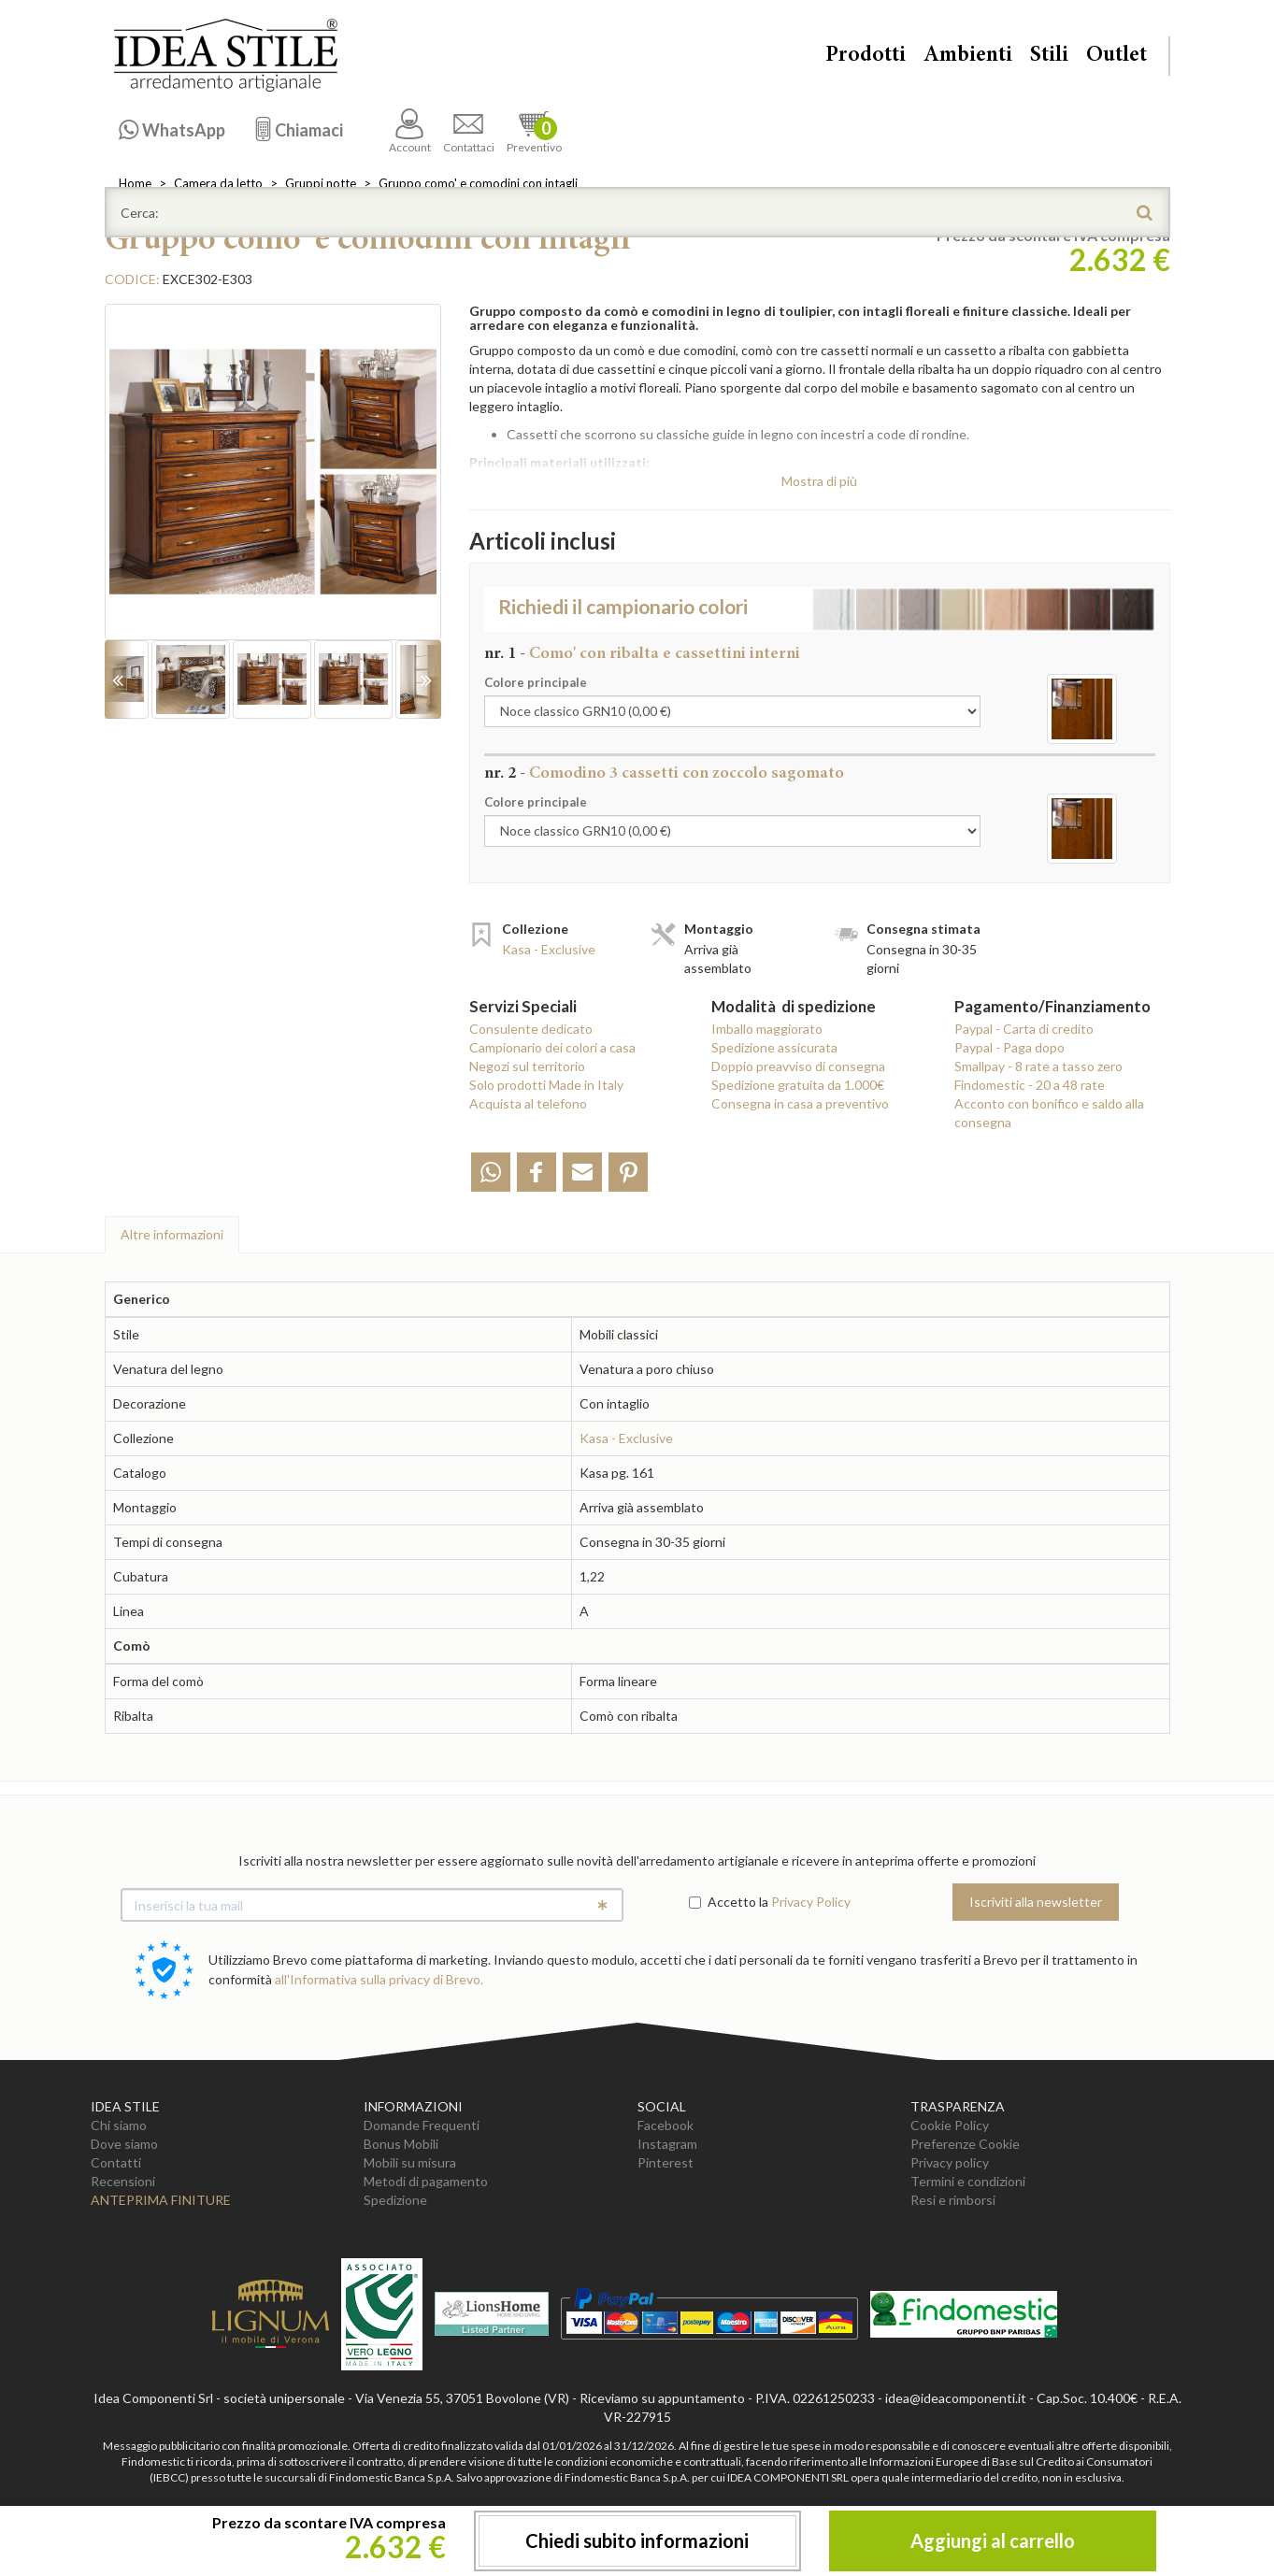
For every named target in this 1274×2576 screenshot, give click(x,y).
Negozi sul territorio (527, 1066)
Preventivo (534, 131)
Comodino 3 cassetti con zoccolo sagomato (686, 774)
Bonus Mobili (401, 2144)
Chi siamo (119, 2125)
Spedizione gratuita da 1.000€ (797, 1085)
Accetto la (728, 1902)
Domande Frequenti (422, 2125)
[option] (273, 481)
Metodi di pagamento (426, 2181)
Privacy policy (949, 2162)
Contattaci (468, 131)
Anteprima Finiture (161, 2200)
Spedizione (395, 2200)
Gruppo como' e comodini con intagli (478, 183)
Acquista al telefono (528, 1103)
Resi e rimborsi (952, 2200)
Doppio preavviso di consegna (798, 1066)
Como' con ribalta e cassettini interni (664, 654)
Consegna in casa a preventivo (800, 1103)
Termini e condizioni (967, 2181)
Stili (1049, 56)
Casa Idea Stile (225, 55)
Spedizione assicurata (774, 1047)
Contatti (116, 2162)
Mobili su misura (410, 2162)
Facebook (665, 2125)
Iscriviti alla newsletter (1035, 1902)
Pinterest (665, 2162)
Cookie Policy (949, 2125)
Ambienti (967, 56)
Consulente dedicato (531, 1029)
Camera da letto (218, 183)
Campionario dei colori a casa (552, 1047)
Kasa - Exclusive (548, 949)
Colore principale (535, 682)
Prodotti (865, 56)
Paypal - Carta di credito (1024, 1029)
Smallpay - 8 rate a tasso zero (1038, 1066)
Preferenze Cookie (965, 2144)
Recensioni (123, 2181)
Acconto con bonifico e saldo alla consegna (1049, 1112)
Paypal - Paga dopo (1009, 1047)
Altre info (172, 1234)
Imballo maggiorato (767, 1029)
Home (135, 183)
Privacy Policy (811, 1902)
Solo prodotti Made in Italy (546, 1085)
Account (410, 131)
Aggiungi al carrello (992, 2540)
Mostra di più (819, 481)
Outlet (1116, 56)
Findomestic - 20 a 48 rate (1029, 1085)
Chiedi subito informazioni (637, 2540)
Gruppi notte (320, 183)
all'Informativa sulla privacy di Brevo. (379, 1979)
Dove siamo (124, 2144)
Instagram (667, 2144)
